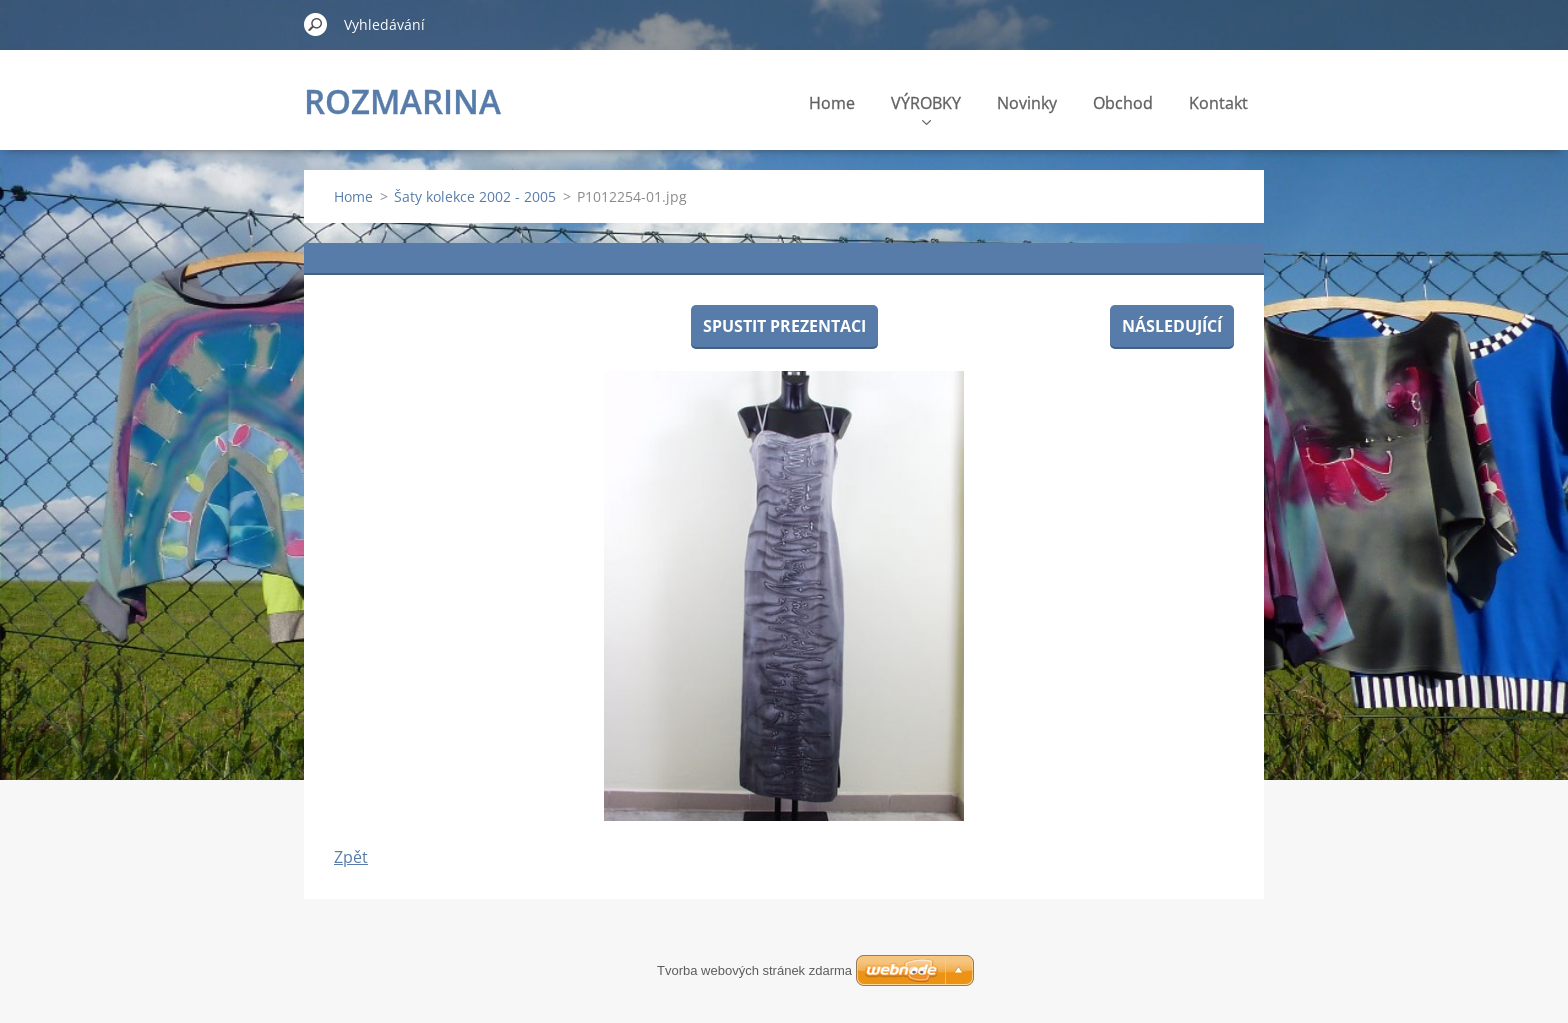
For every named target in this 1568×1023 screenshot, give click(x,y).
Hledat (316, 24)
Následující (1172, 326)
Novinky (1027, 103)
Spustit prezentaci (784, 326)
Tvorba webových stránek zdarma (754, 970)
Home (832, 103)
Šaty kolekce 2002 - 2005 (475, 196)
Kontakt (1218, 103)
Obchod (1123, 103)
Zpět (351, 857)
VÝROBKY (926, 108)
